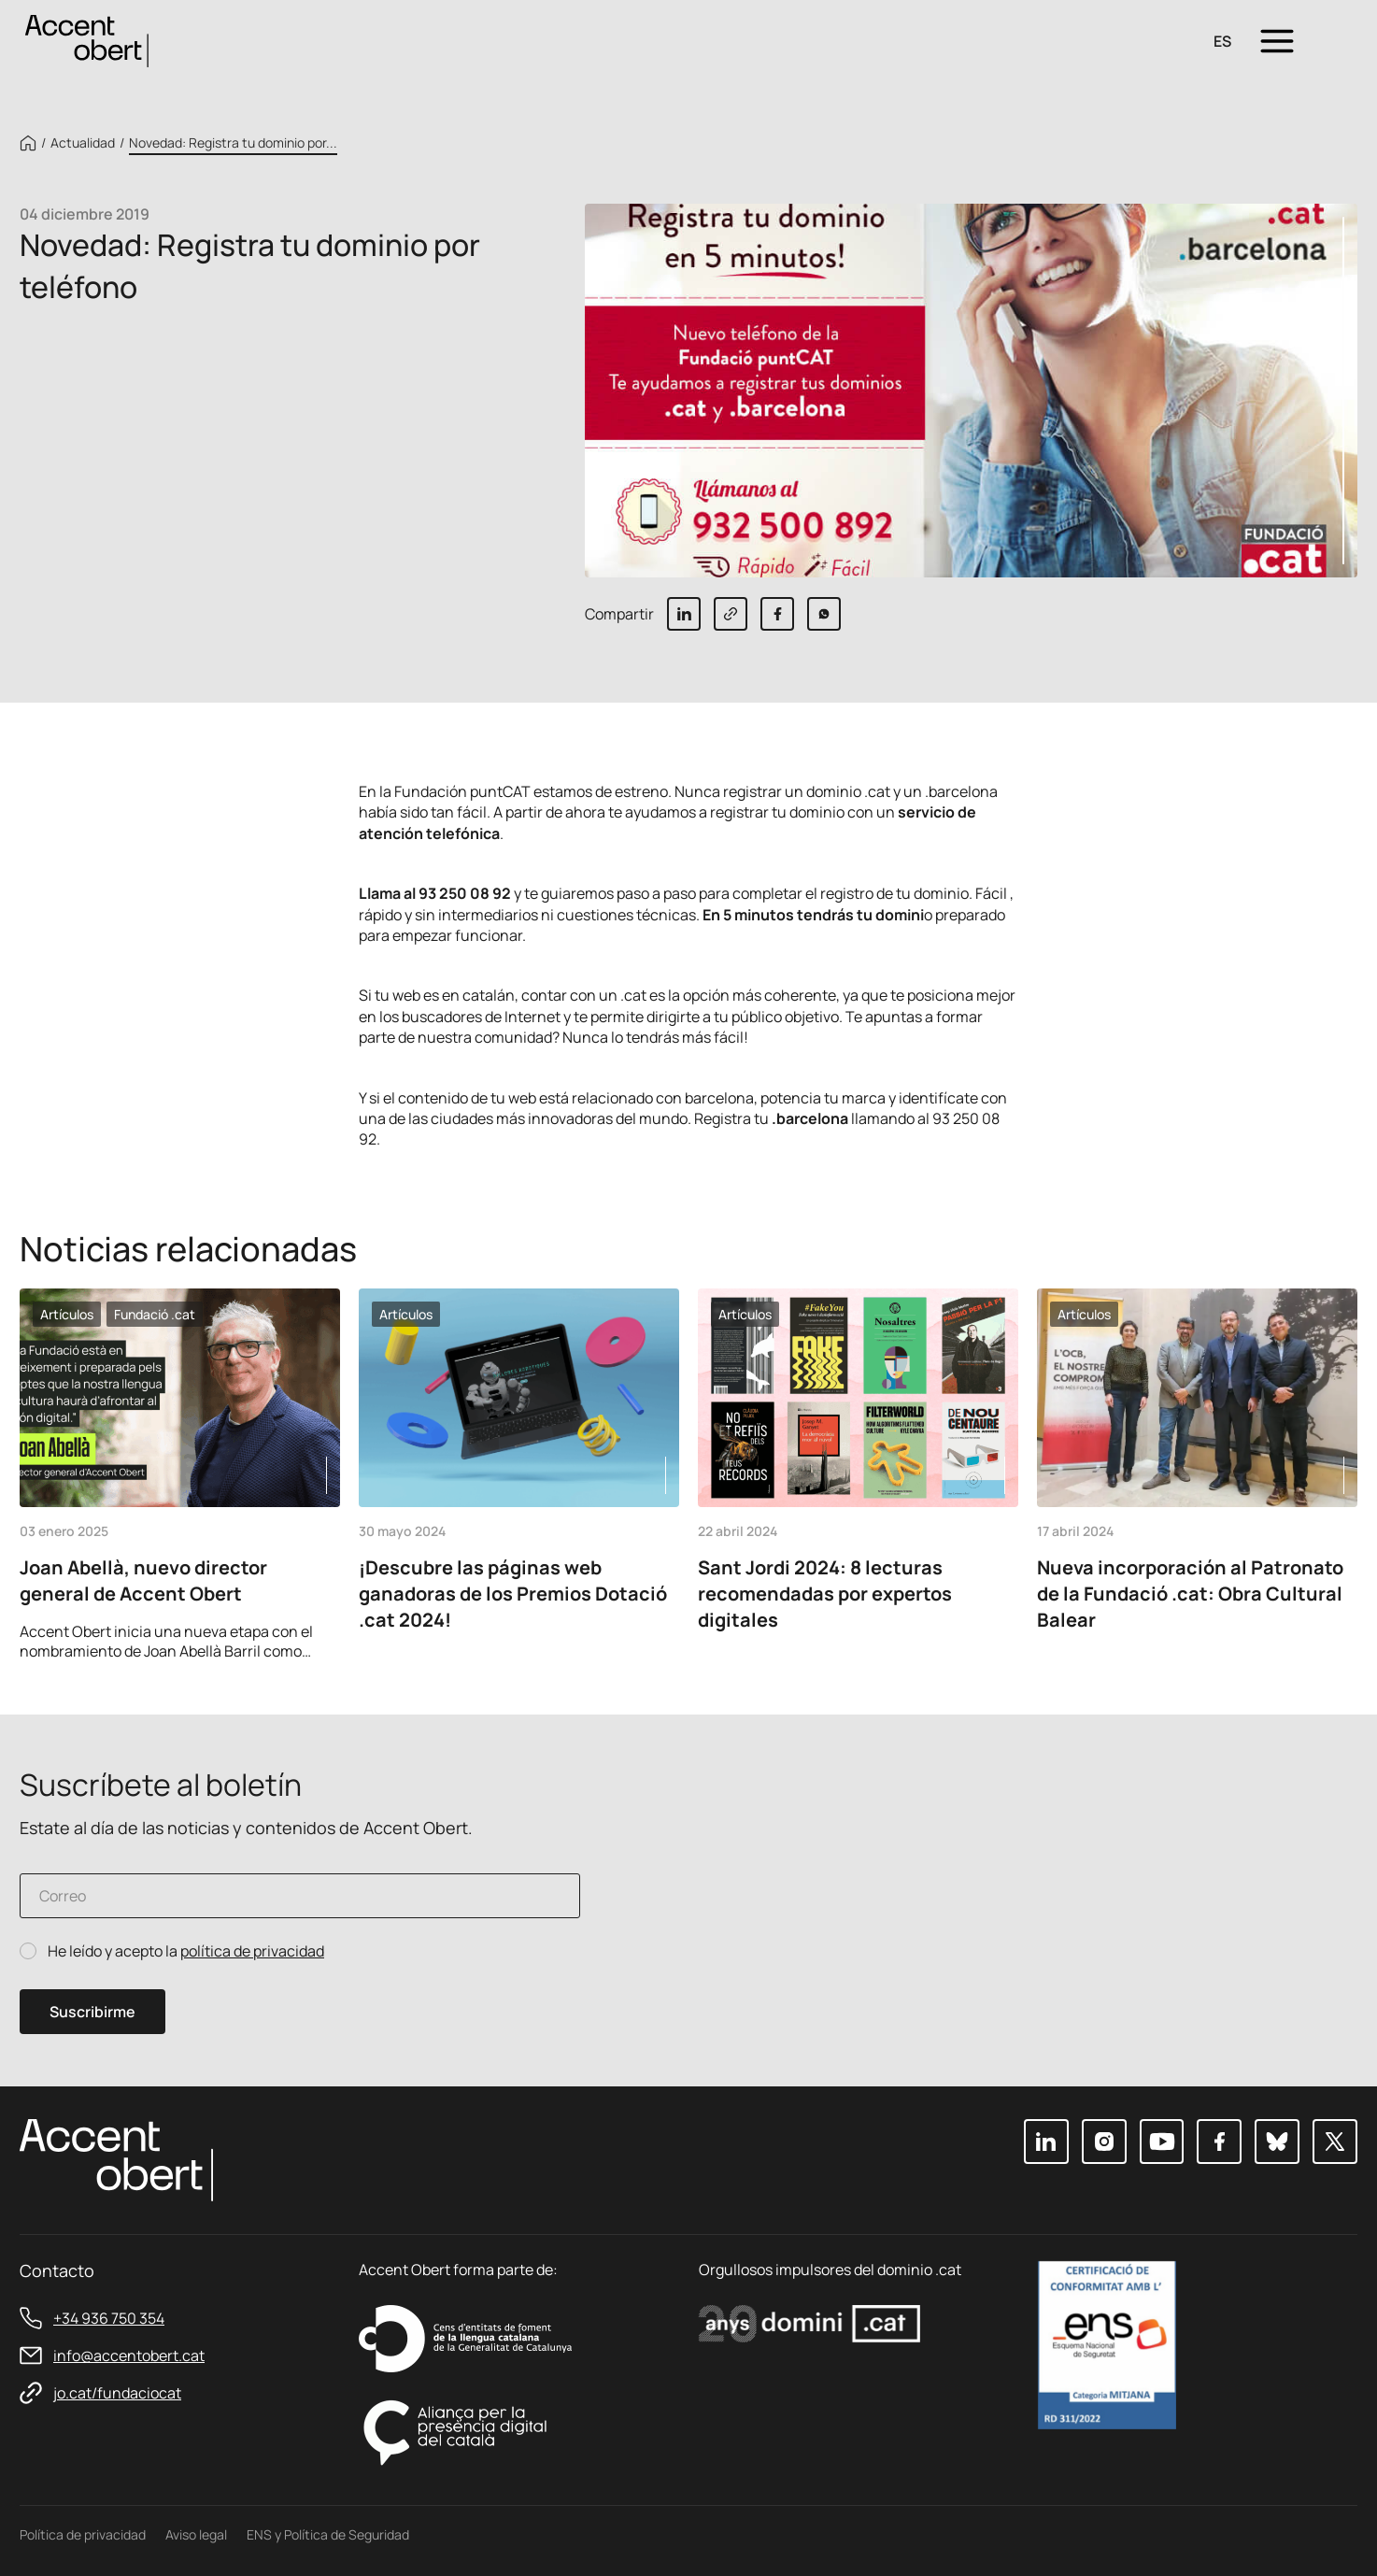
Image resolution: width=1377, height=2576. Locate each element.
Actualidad (82, 142)
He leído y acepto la (186, 1951)
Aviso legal (196, 2534)
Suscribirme (92, 2011)
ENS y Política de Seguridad (328, 2534)
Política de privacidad (83, 2534)
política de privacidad (252, 1951)
